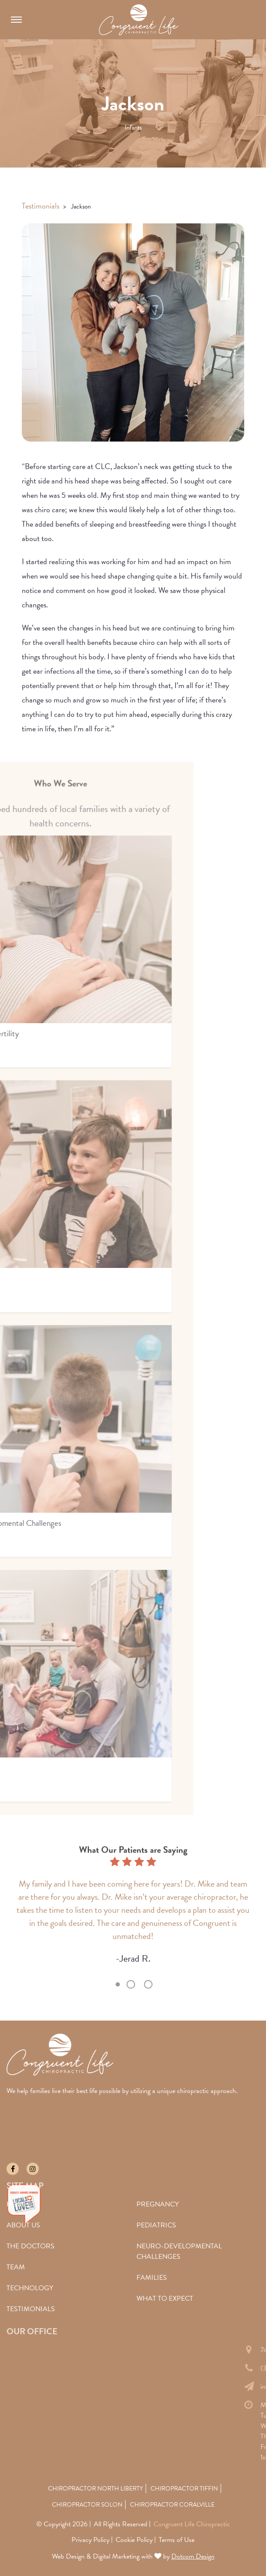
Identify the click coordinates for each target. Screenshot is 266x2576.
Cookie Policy (134, 2540)
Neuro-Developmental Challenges (179, 2251)
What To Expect (164, 2298)
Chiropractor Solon (87, 2504)
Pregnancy (157, 2204)
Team (16, 2267)
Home (17, 2204)
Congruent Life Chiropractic (191, 2524)
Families (151, 2277)
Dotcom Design (193, 2556)
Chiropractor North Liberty (95, 2488)
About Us (23, 2225)
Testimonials (40, 206)
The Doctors (31, 2246)
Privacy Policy (90, 2540)
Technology (30, 2288)
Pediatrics (156, 2225)
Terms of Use (176, 2540)
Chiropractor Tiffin (184, 2488)
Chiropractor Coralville (172, 2504)
